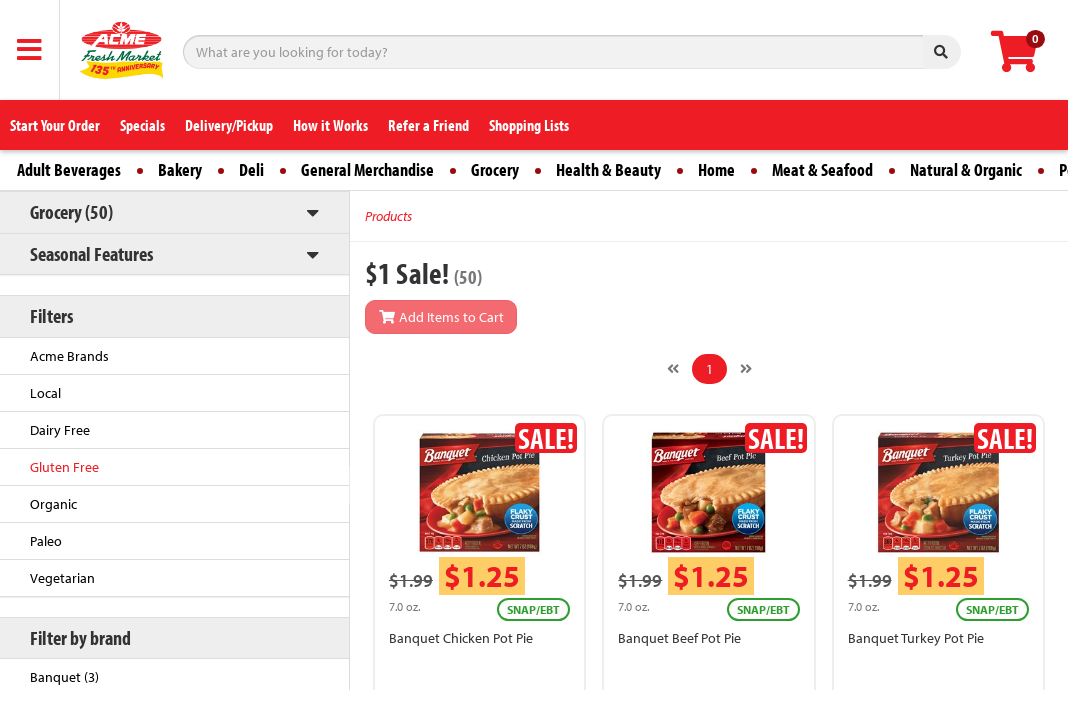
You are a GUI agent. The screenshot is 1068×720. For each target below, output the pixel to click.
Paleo (46, 541)
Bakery (180, 169)
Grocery (495, 169)
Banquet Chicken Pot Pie (461, 638)
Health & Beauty (608, 169)
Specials (142, 125)
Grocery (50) (71, 211)
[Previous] (673, 369)
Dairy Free (60, 430)
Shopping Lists (529, 125)
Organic (53, 504)
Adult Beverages (69, 169)
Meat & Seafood (822, 169)
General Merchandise (367, 169)
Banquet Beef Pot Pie (679, 638)
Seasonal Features (91, 253)
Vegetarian (62, 578)
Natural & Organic (966, 169)
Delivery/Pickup (229, 125)
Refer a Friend (428, 125)
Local (45, 393)
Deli (251, 169)
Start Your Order (55, 125)
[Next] (746, 369)
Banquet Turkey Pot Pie (916, 638)
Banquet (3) (64, 677)
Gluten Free (64, 467)
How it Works (330, 125)
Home (716, 169)
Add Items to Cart (441, 317)
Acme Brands (69, 356)
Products (388, 216)
